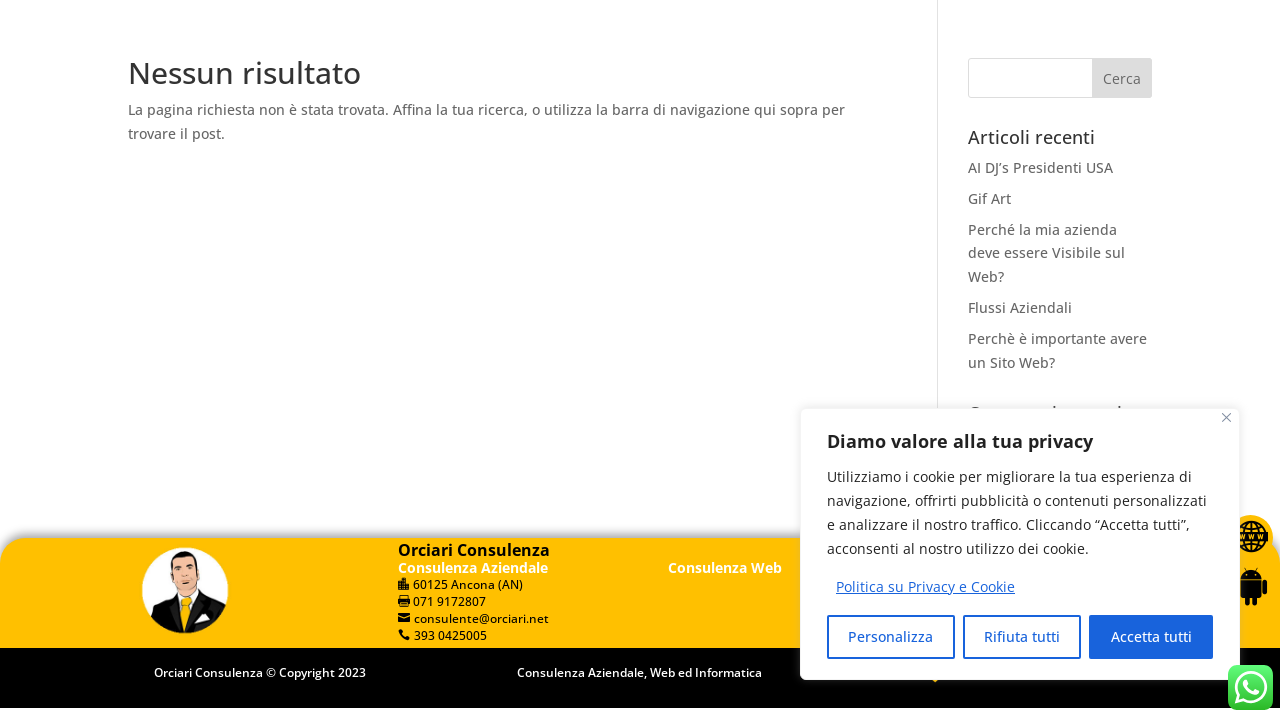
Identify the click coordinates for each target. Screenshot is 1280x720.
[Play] (953, 16)
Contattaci (947, 117)
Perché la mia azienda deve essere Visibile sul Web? (1046, 253)
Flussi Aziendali (1020, 307)
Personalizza (890, 636)
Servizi (633, 117)
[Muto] (1088, 18)
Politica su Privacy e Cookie (925, 586)
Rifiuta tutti (1022, 636)
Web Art (1063, 117)
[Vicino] (1226, 417)
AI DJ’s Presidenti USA (1040, 167)
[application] (1046, 17)
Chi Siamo (530, 117)
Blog (713, 117)
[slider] (995, 17)
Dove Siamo (816, 117)
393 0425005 (298, 17)
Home (435, 117)
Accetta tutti (1151, 636)
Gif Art (989, 198)
